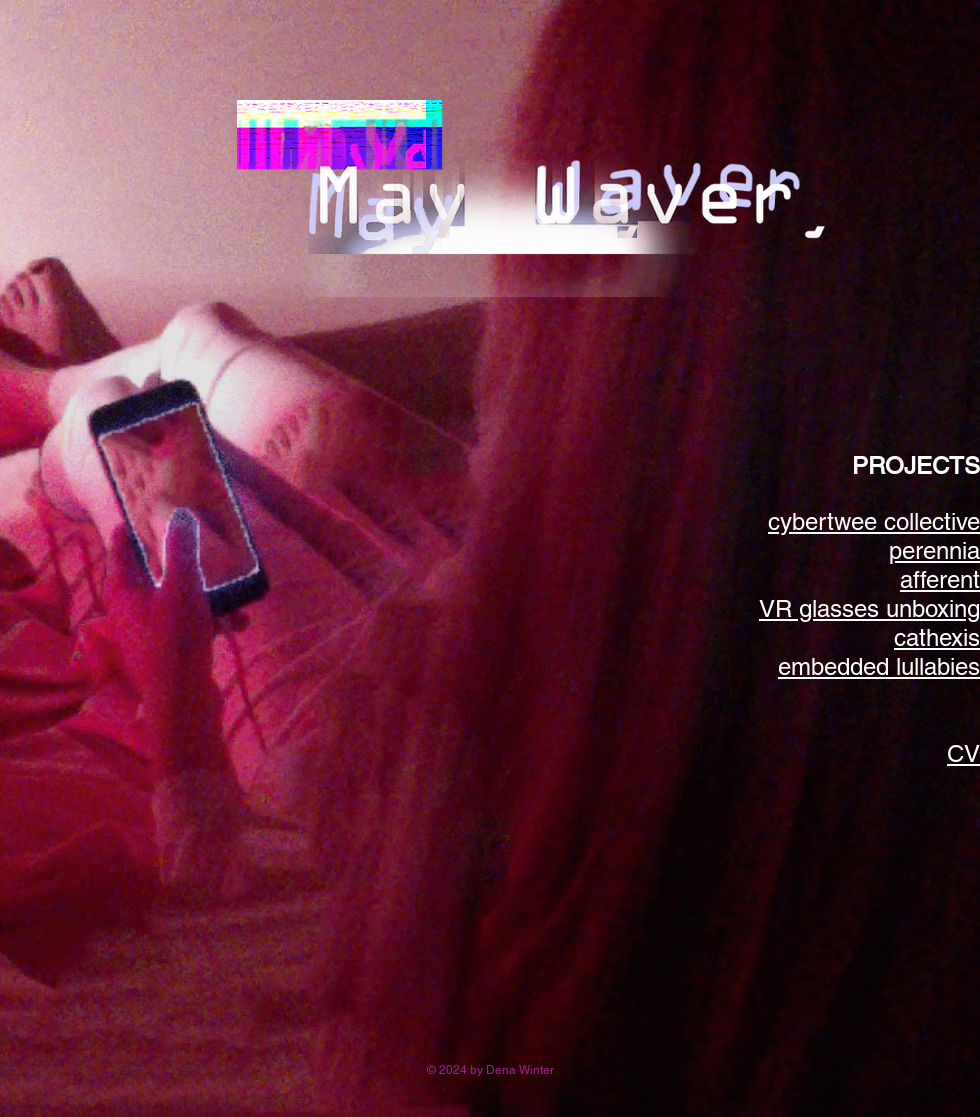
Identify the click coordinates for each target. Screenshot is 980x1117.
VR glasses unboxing (869, 608)
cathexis (937, 637)
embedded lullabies (879, 666)
